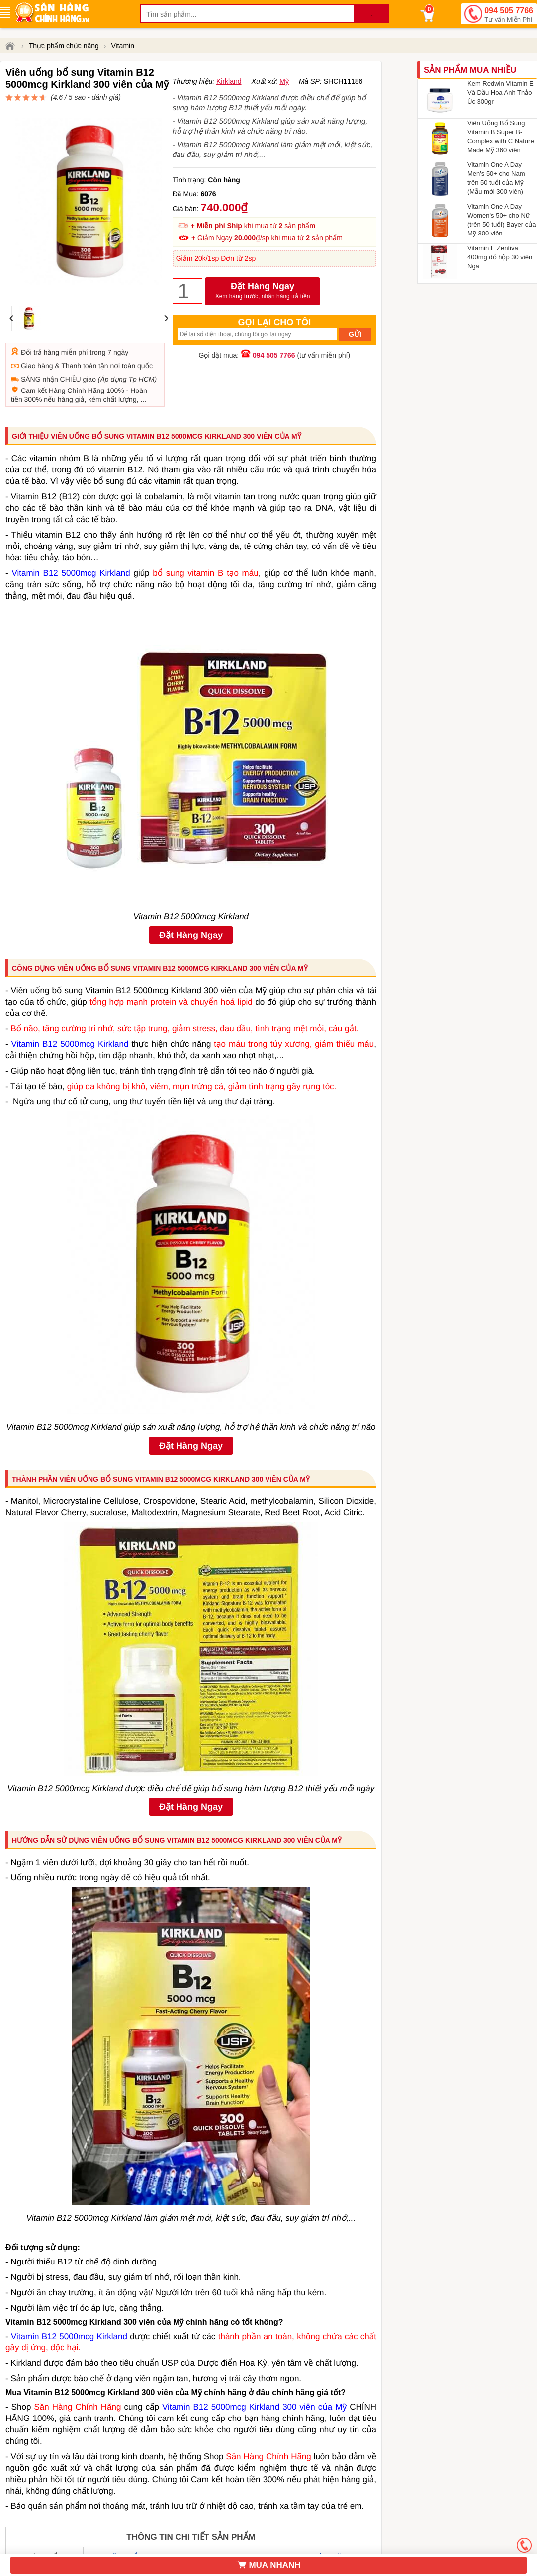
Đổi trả (31, 316)
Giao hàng (37, 330)
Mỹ (284, 117)
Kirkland (229, 117)
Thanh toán (78, 330)
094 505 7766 (508, 15)
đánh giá (272, 102)
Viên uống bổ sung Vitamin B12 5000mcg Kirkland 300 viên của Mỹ (214, 2540)
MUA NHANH (268, 2565)
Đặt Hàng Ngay (262, 327)
